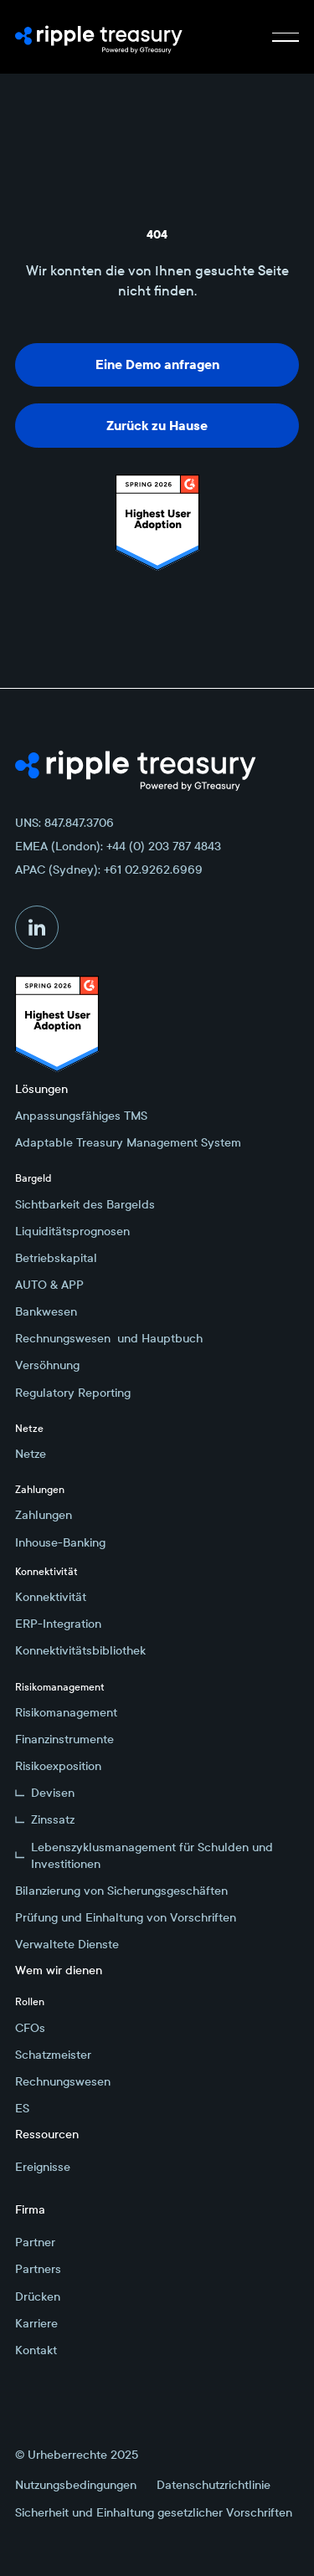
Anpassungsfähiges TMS (81, 1115)
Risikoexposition (58, 1765)
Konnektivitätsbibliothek (80, 1650)
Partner (35, 2242)
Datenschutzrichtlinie (213, 2484)
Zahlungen (43, 1514)
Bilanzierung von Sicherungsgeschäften (121, 1890)
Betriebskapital (56, 1257)
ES (22, 2108)
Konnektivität (50, 1596)
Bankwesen (46, 1311)
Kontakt (36, 2350)
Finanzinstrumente (64, 1739)
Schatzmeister (53, 2054)
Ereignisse (42, 2166)
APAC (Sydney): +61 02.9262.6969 (109, 869)
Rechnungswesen (63, 2081)
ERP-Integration (58, 1623)
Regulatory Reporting (73, 1392)
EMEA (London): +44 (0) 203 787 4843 (118, 846)
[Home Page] (99, 37)
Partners (38, 2268)
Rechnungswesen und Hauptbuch (109, 1338)
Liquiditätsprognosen (72, 1231)
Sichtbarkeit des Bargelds (85, 1204)
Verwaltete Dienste (67, 1944)
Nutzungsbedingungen (75, 2484)
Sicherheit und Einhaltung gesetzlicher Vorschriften (153, 2512)
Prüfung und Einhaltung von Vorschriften (125, 1917)
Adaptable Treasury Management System (128, 1142)
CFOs (30, 2027)
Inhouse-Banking (60, 1542)
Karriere (36, 2323)
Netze (30, 1453)
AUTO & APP (49, 1284)
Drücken (37, 2296)
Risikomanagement (66, 1712)
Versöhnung (47, 1365)
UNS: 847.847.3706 (64, 822)
